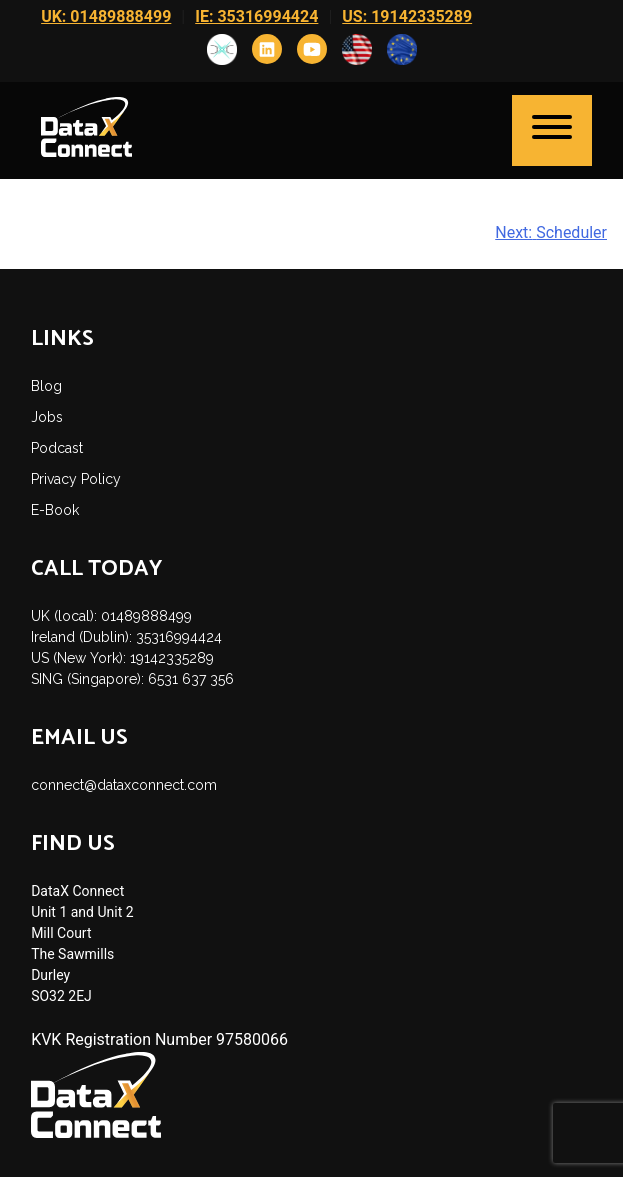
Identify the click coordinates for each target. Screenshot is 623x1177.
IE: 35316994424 (256, 16)
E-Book (55, 510)
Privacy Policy (76, 479)
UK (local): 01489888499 (111, 616)
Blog (46, 386)
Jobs (47, 417)
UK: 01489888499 (106, 16)
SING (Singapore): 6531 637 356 (132, 679)
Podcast (57, 448)
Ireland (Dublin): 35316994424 (126, 637)
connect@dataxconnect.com (124, 785)
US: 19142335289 (407, 16)
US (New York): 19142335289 (122, 658)
